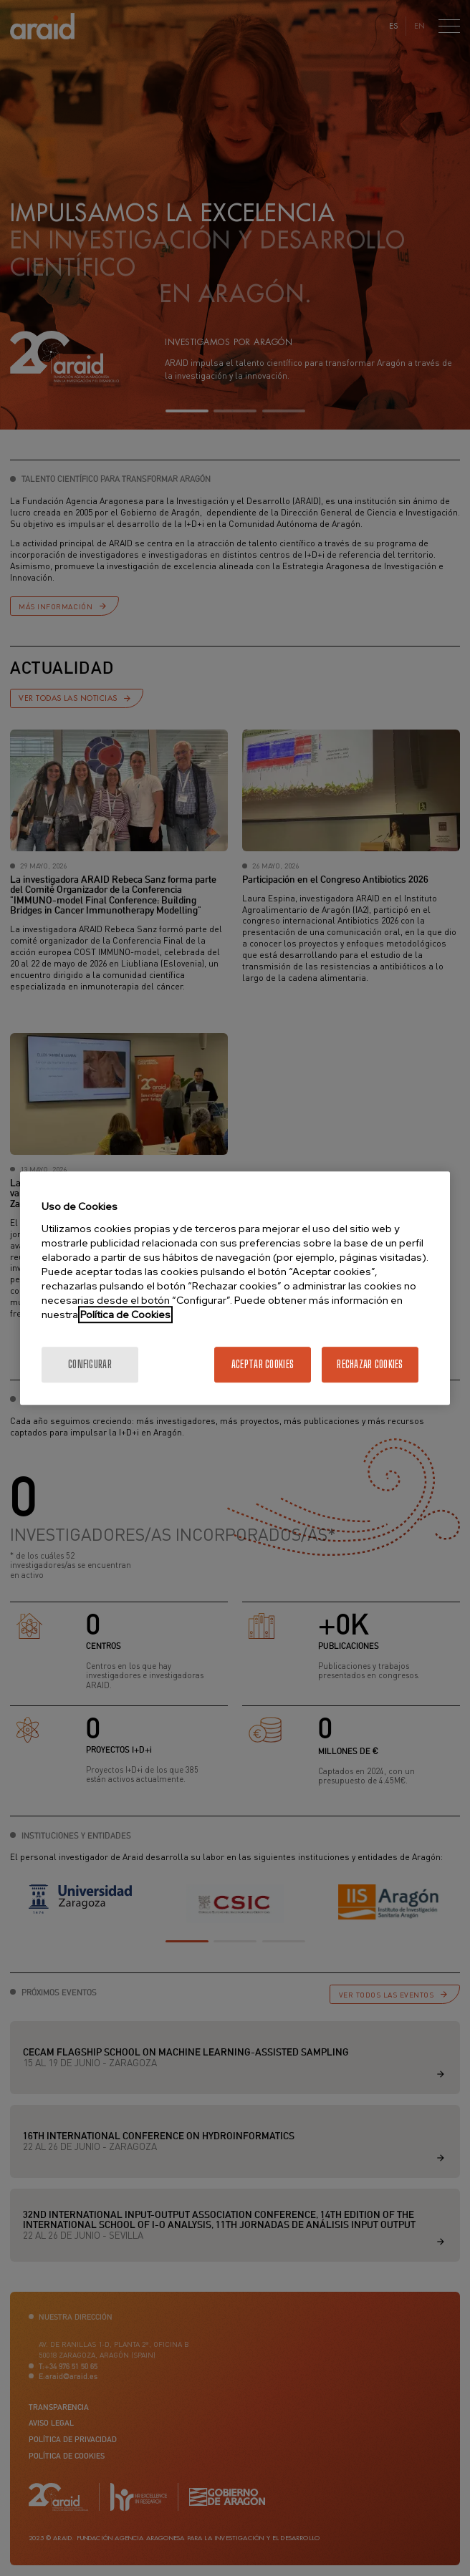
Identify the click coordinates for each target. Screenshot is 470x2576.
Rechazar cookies (370, 1364)
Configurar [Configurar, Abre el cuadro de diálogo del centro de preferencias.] (90, 1364)
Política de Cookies (125, 1314)
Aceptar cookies (262, 1364)
